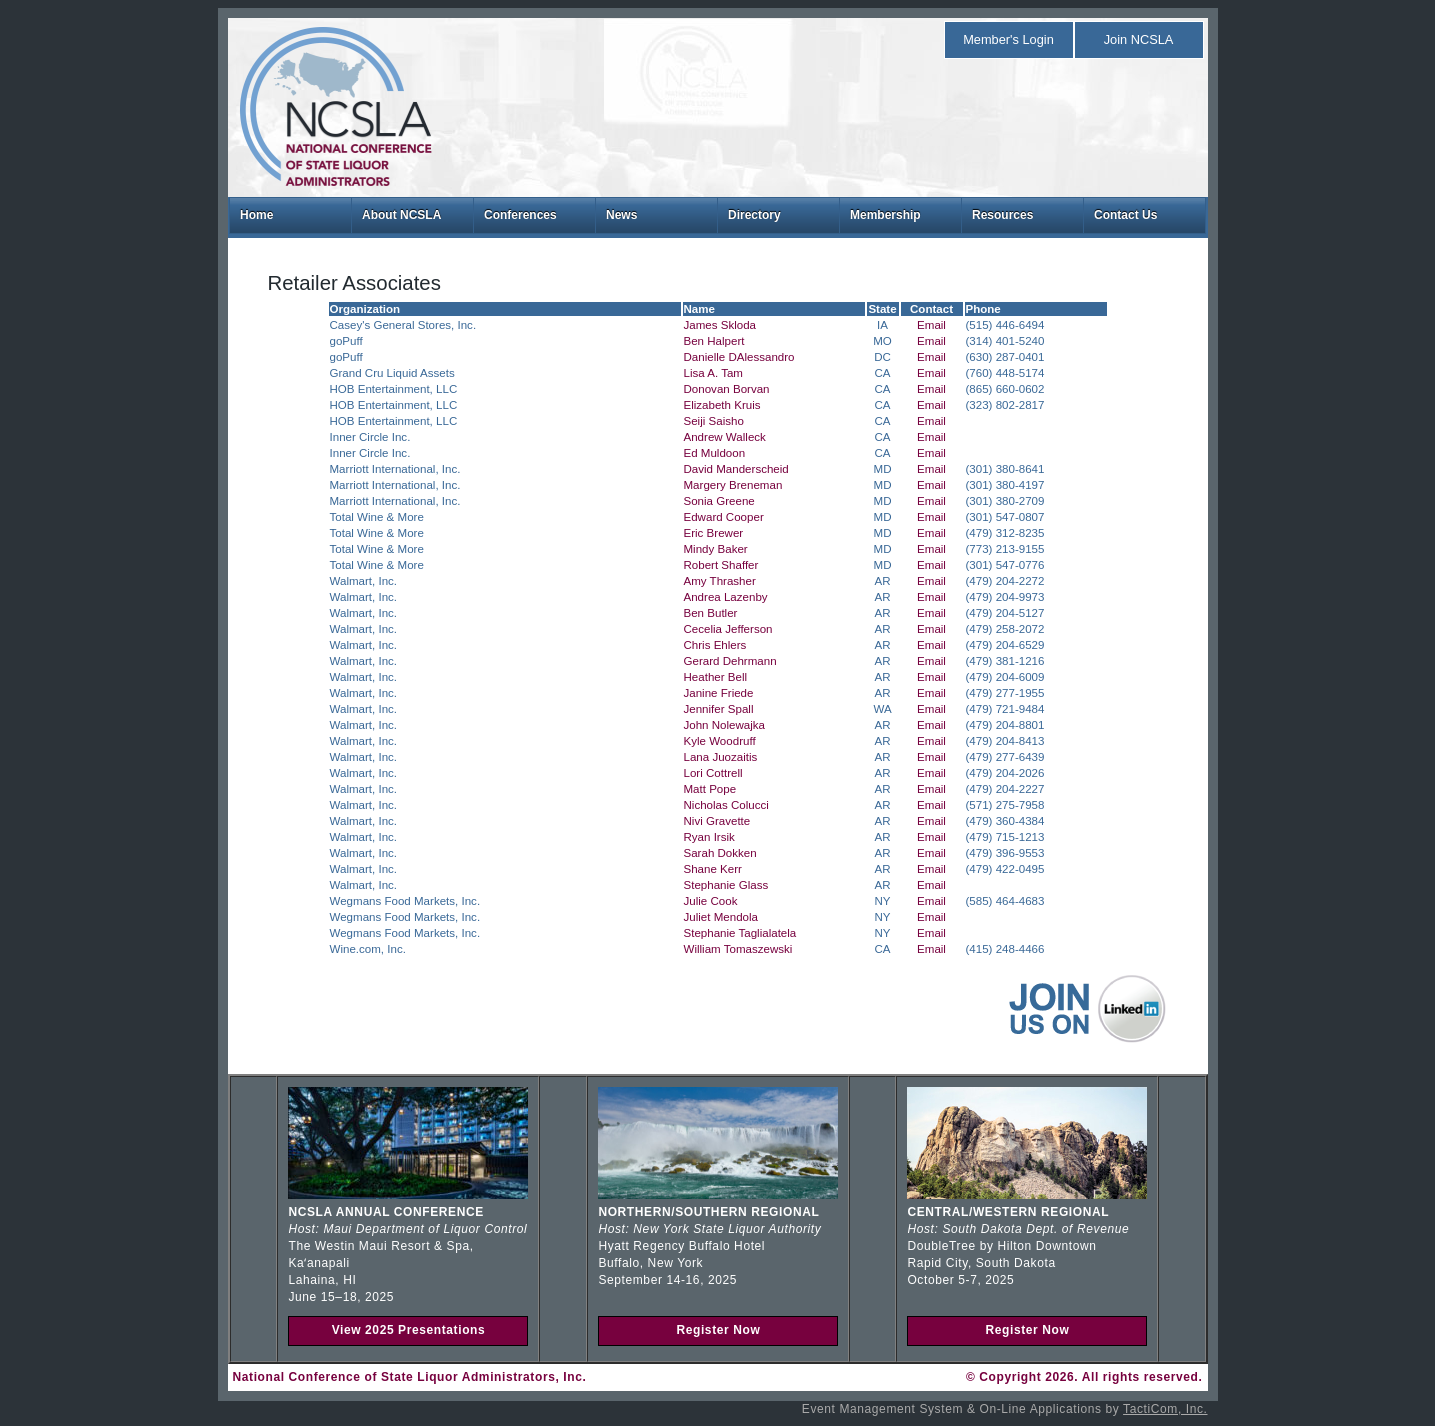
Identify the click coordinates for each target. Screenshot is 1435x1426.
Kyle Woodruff (720, 741)
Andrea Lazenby (726, 597)
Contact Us (1125, 215)
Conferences (520, 215)
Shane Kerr (713, 869)
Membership (885, 215)
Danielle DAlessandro (739, 357)
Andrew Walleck (725, 437)
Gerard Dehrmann (730, 661)
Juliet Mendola (721, 917)
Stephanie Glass (726, 885)
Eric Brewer (714, 533)
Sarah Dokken (720, 853)
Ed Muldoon (715, 453)
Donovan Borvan (727, 389)
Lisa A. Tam (713, 373)
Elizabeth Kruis (722, 405)
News (621, 215)
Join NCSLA (1139, 39)
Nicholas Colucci (726, 805)
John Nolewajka (725, 725)
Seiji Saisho (714, 421)
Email (931, 325)
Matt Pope (710, 789)
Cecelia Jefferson (728, 629)
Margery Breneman (733, 485)
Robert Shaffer (721, 565)
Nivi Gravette (717, 821)
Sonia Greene (719, 501)
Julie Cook (711, 901)
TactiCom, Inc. (1165, 1409)
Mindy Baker (716, 549)
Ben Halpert (714, 341)
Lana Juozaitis (721, 757)
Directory (754, 215)
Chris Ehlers (715, 645)
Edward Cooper (724, 517)
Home (256, 215)
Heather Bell (716, 677)
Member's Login (1008, 39)
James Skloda (720, 325)
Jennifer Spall (719, 709)
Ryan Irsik (709, 837)
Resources (1002, 215)
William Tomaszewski (738, 949)
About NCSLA (401, 215)
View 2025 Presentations (409, 1330)
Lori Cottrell (713, 773)
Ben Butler (711, 613)
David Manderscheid (736, 469)
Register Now (718, 1330)
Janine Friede (719, 693)
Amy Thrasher (720, 581)
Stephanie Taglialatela (740, 933)
